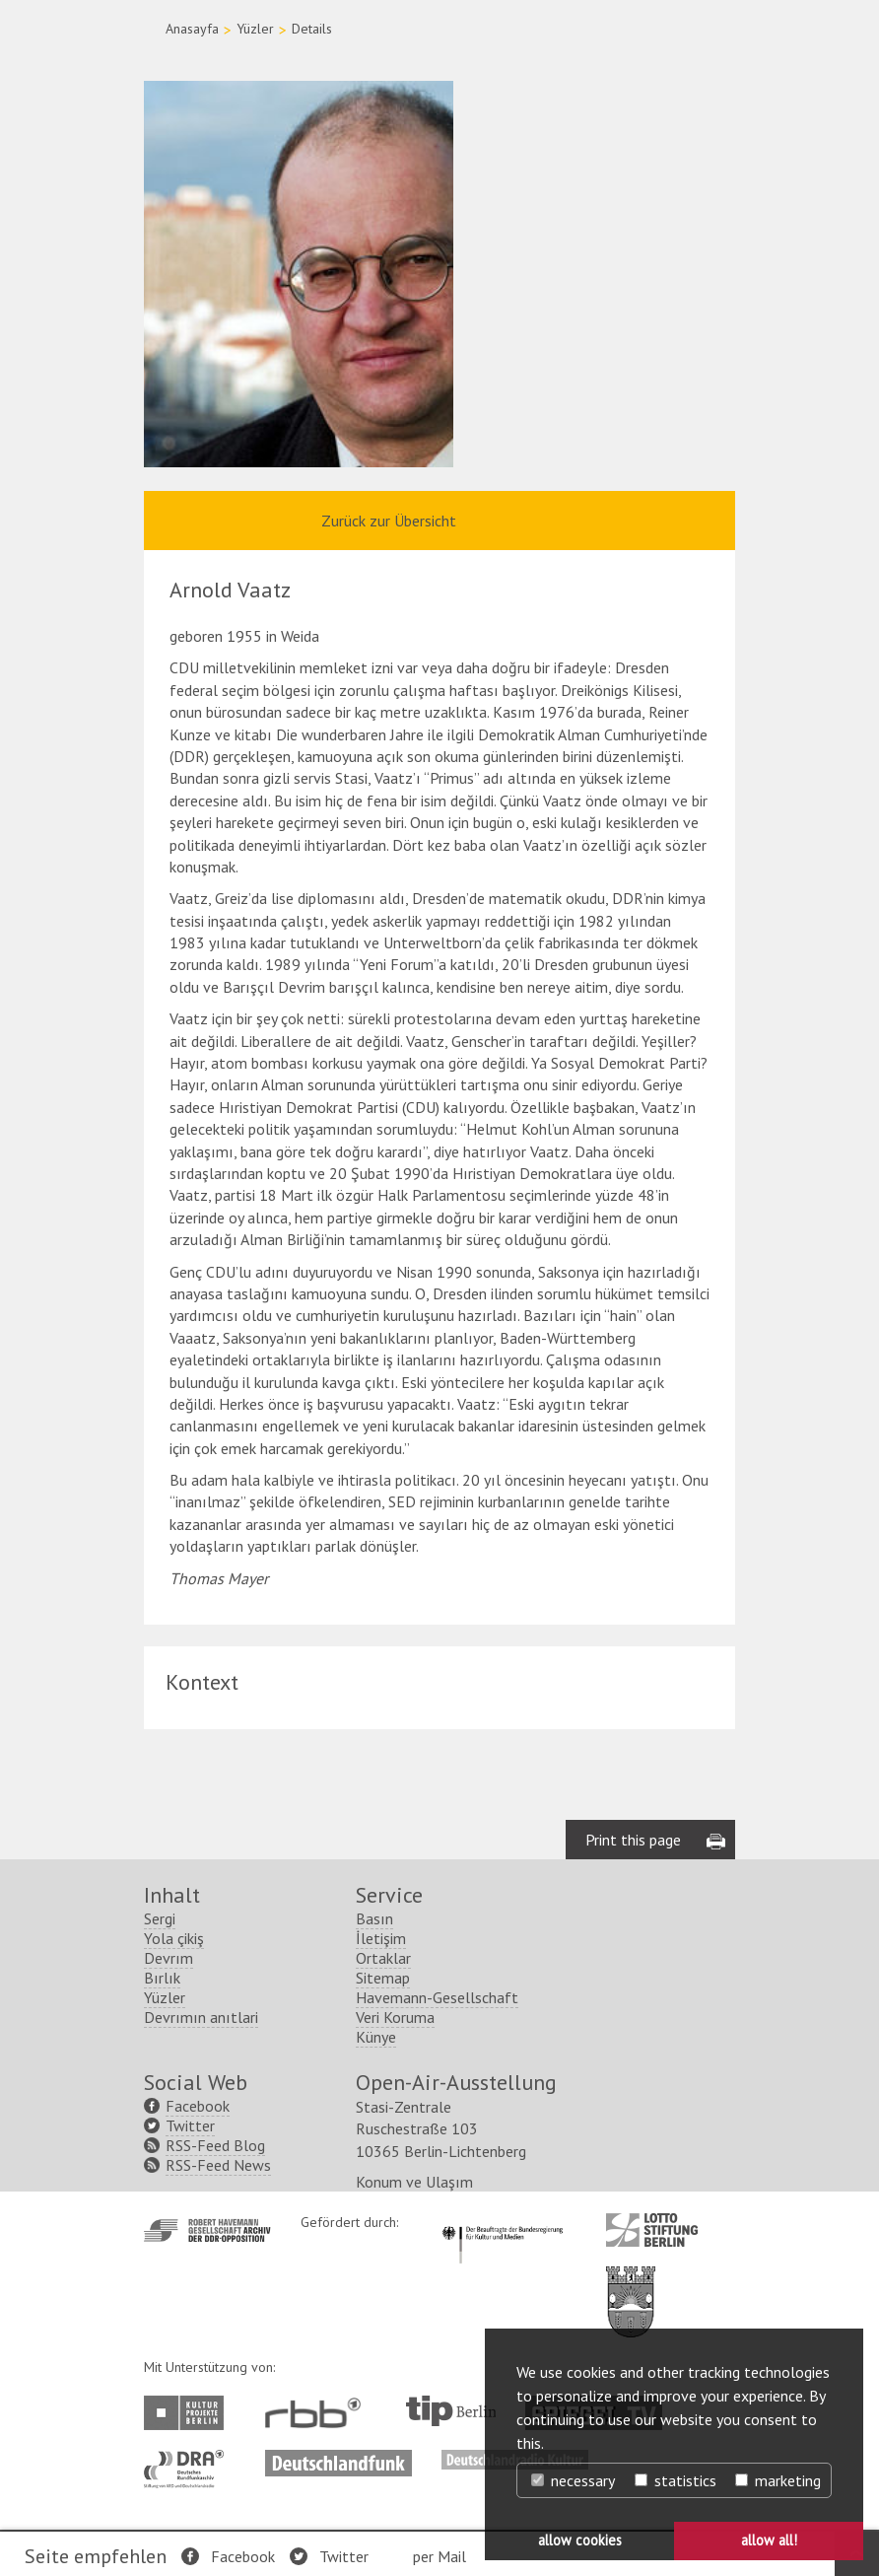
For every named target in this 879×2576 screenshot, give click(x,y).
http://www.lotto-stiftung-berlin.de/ (652, 2230)
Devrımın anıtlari (201, 2017)
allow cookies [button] (580, 2540)
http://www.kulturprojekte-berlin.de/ (189, 2413)
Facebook (243, 2556)
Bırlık (162, 1977)
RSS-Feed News (218, 2165)
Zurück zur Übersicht (388, 520)
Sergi (159, 1918)
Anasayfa (192, 28)
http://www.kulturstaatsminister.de (502, 2223)
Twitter (344, 2556)
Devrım (168, 1958)
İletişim (381, 1938)
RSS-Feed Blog (215, 2145)
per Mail (439, 2556)
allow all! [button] (769, 2540)
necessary (573, 2480)
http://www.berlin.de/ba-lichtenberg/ (630, 2286)
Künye (376, 2037)
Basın (374, 1918)
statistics (675, 2480)
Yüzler (255, 28)
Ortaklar (383, 1958)
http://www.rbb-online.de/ (317, 2413)
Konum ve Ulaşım (414, 2182)
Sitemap (383, 1977)
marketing (778, 2480)
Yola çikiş (174, 1938)
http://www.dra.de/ (190, 2460)
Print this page (633, 1839)
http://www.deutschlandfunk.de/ (338, 2460)
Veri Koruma (395, 2017)
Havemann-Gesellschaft (437, 1997)
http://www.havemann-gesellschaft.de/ (207, 2230)
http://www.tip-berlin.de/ (451, 2411)
